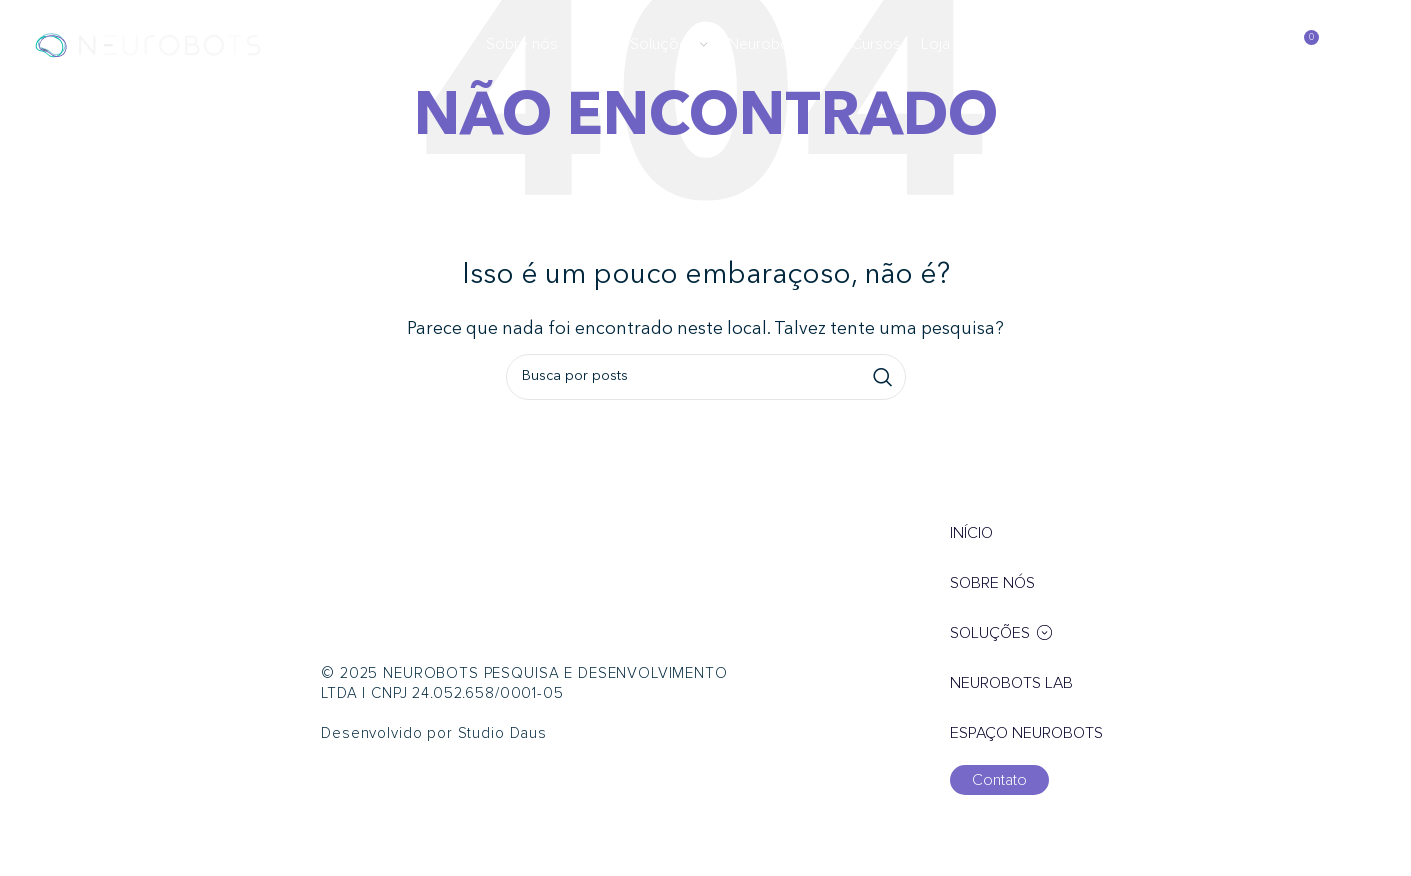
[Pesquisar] (1260, 45)
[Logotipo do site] (148, 44)
